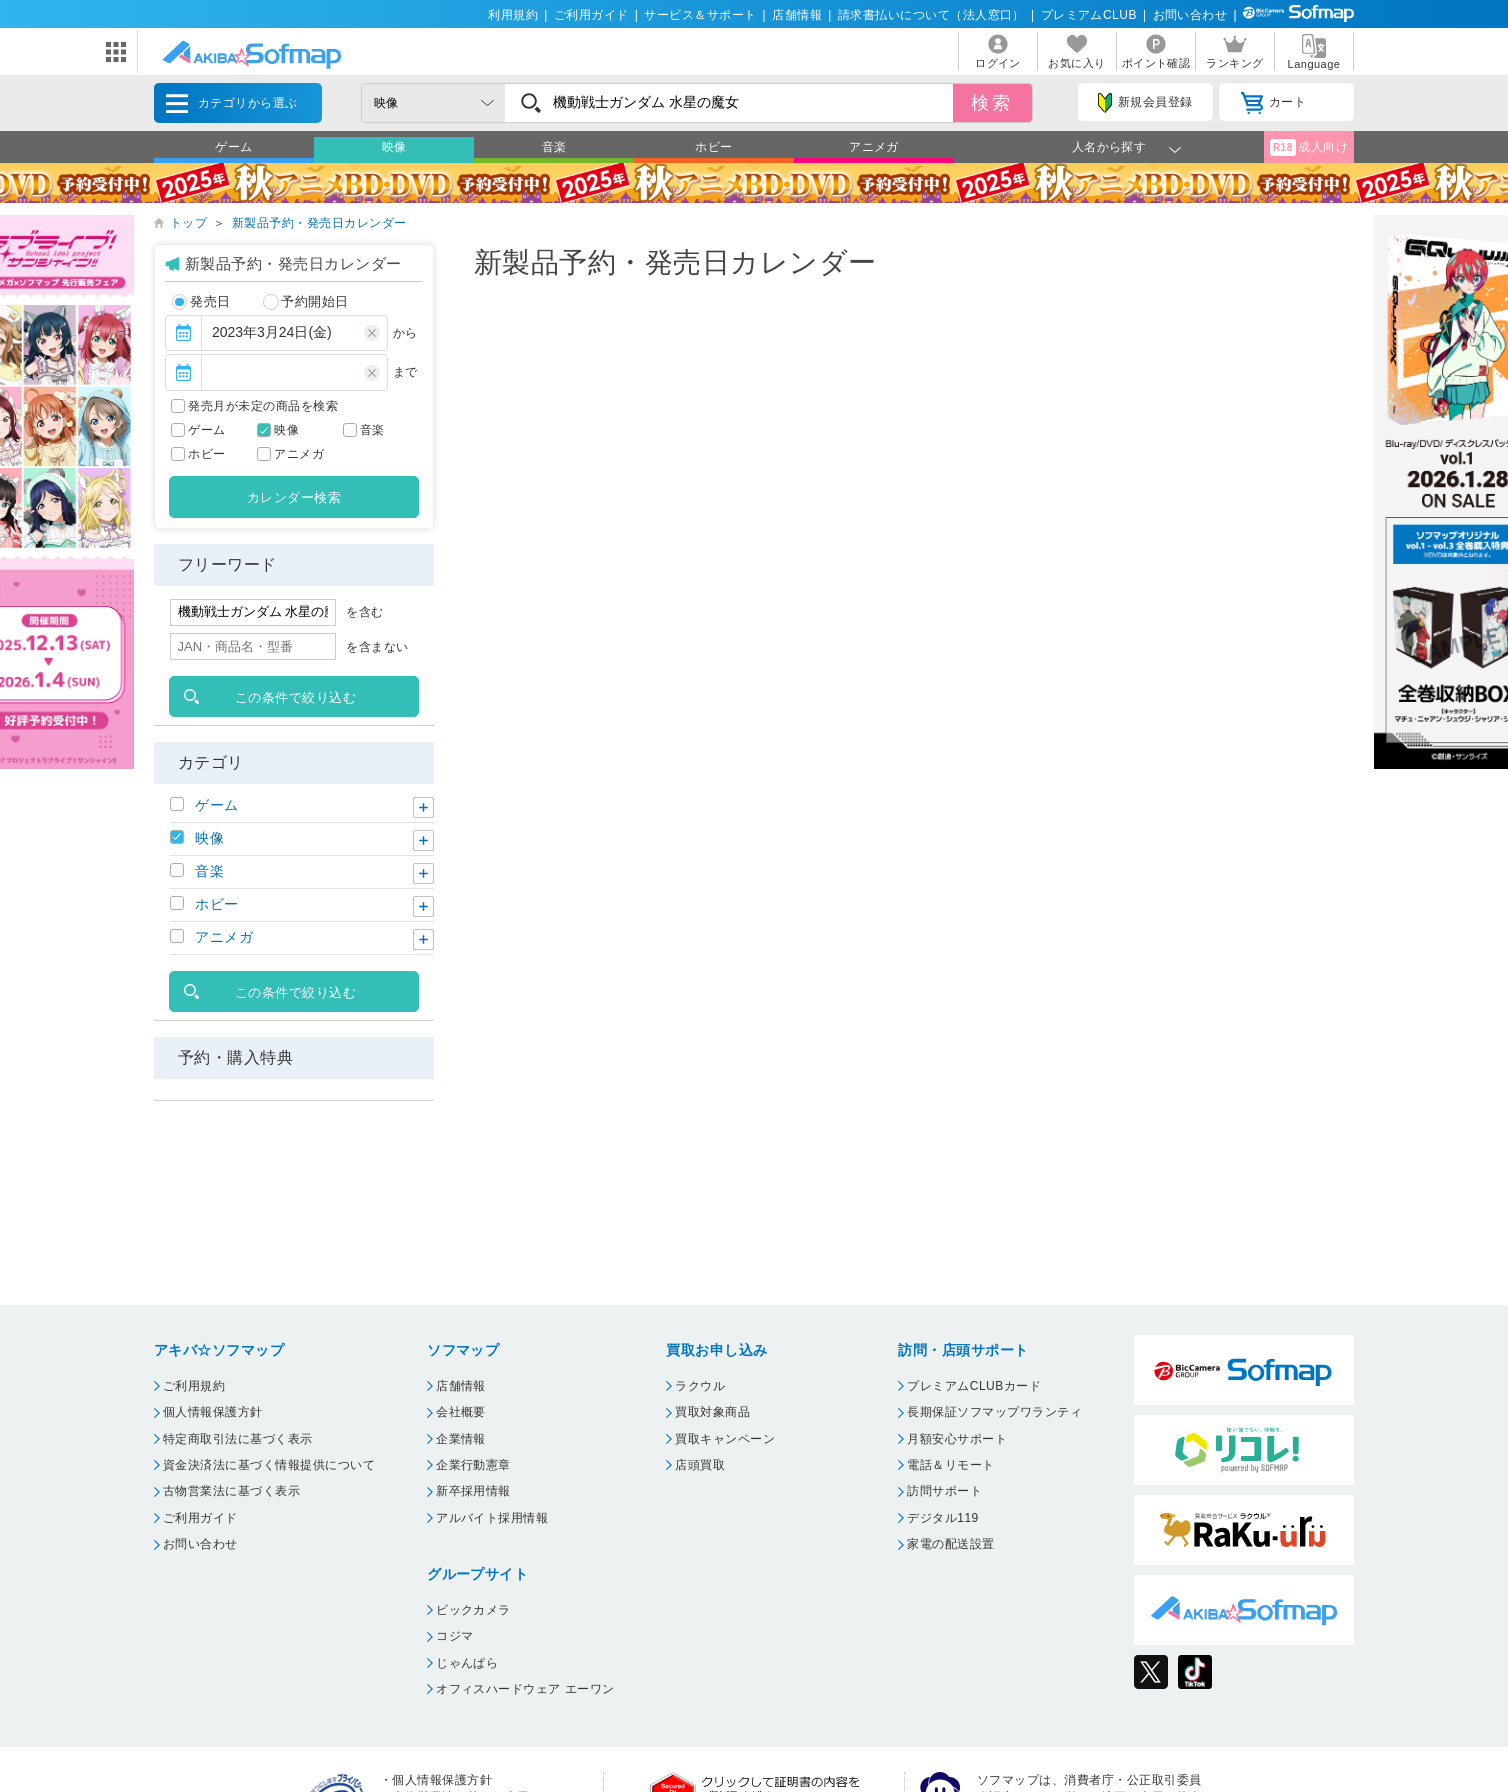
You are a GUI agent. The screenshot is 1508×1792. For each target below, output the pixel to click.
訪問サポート (944, 1491)
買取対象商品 (712, 1412)
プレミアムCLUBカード (974, 1386)
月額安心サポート (957, 1439)
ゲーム (233, 147)
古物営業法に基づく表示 (231, 1491)
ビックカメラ (473, 1610)
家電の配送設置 (950, 1544)
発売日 (201, 302)
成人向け (1309, 147)
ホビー (713, 147)
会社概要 (461, 1412)
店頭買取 (700, 1465)
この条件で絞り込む (295, 697)
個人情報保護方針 (213, 1412)
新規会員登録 (1145, 103)
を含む (364, 612)
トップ (188, 223)
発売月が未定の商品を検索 (263, 406)
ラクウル (700, 1386)
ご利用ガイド (591, 15)
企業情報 (461, 1439)
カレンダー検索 (294, 497)
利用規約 (513, 15)
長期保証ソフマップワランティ (994, 1412)
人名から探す (1109, 147)
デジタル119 (942, 1518)
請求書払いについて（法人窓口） (931, 15)
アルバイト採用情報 (492, 1518)
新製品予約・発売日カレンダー (319, 223)
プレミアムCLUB (1089, 15)
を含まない (377, 647)
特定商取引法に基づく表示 (238, 1439)
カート (1273, 103)
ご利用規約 (194, 1386)
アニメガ (874, 147)
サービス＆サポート (700, 15)
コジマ (454, 1636)
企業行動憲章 (473, 1465)
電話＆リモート (950, 1465)
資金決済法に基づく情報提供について (269, 1465)
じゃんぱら (467, 1663)
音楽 (554, 147)
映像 (394, 147)
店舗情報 (797, 15)
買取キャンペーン (725, 1439)
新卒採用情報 (473, 1491)
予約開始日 (306, 302)
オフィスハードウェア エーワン (525, 1689)
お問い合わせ (1190, 15)
